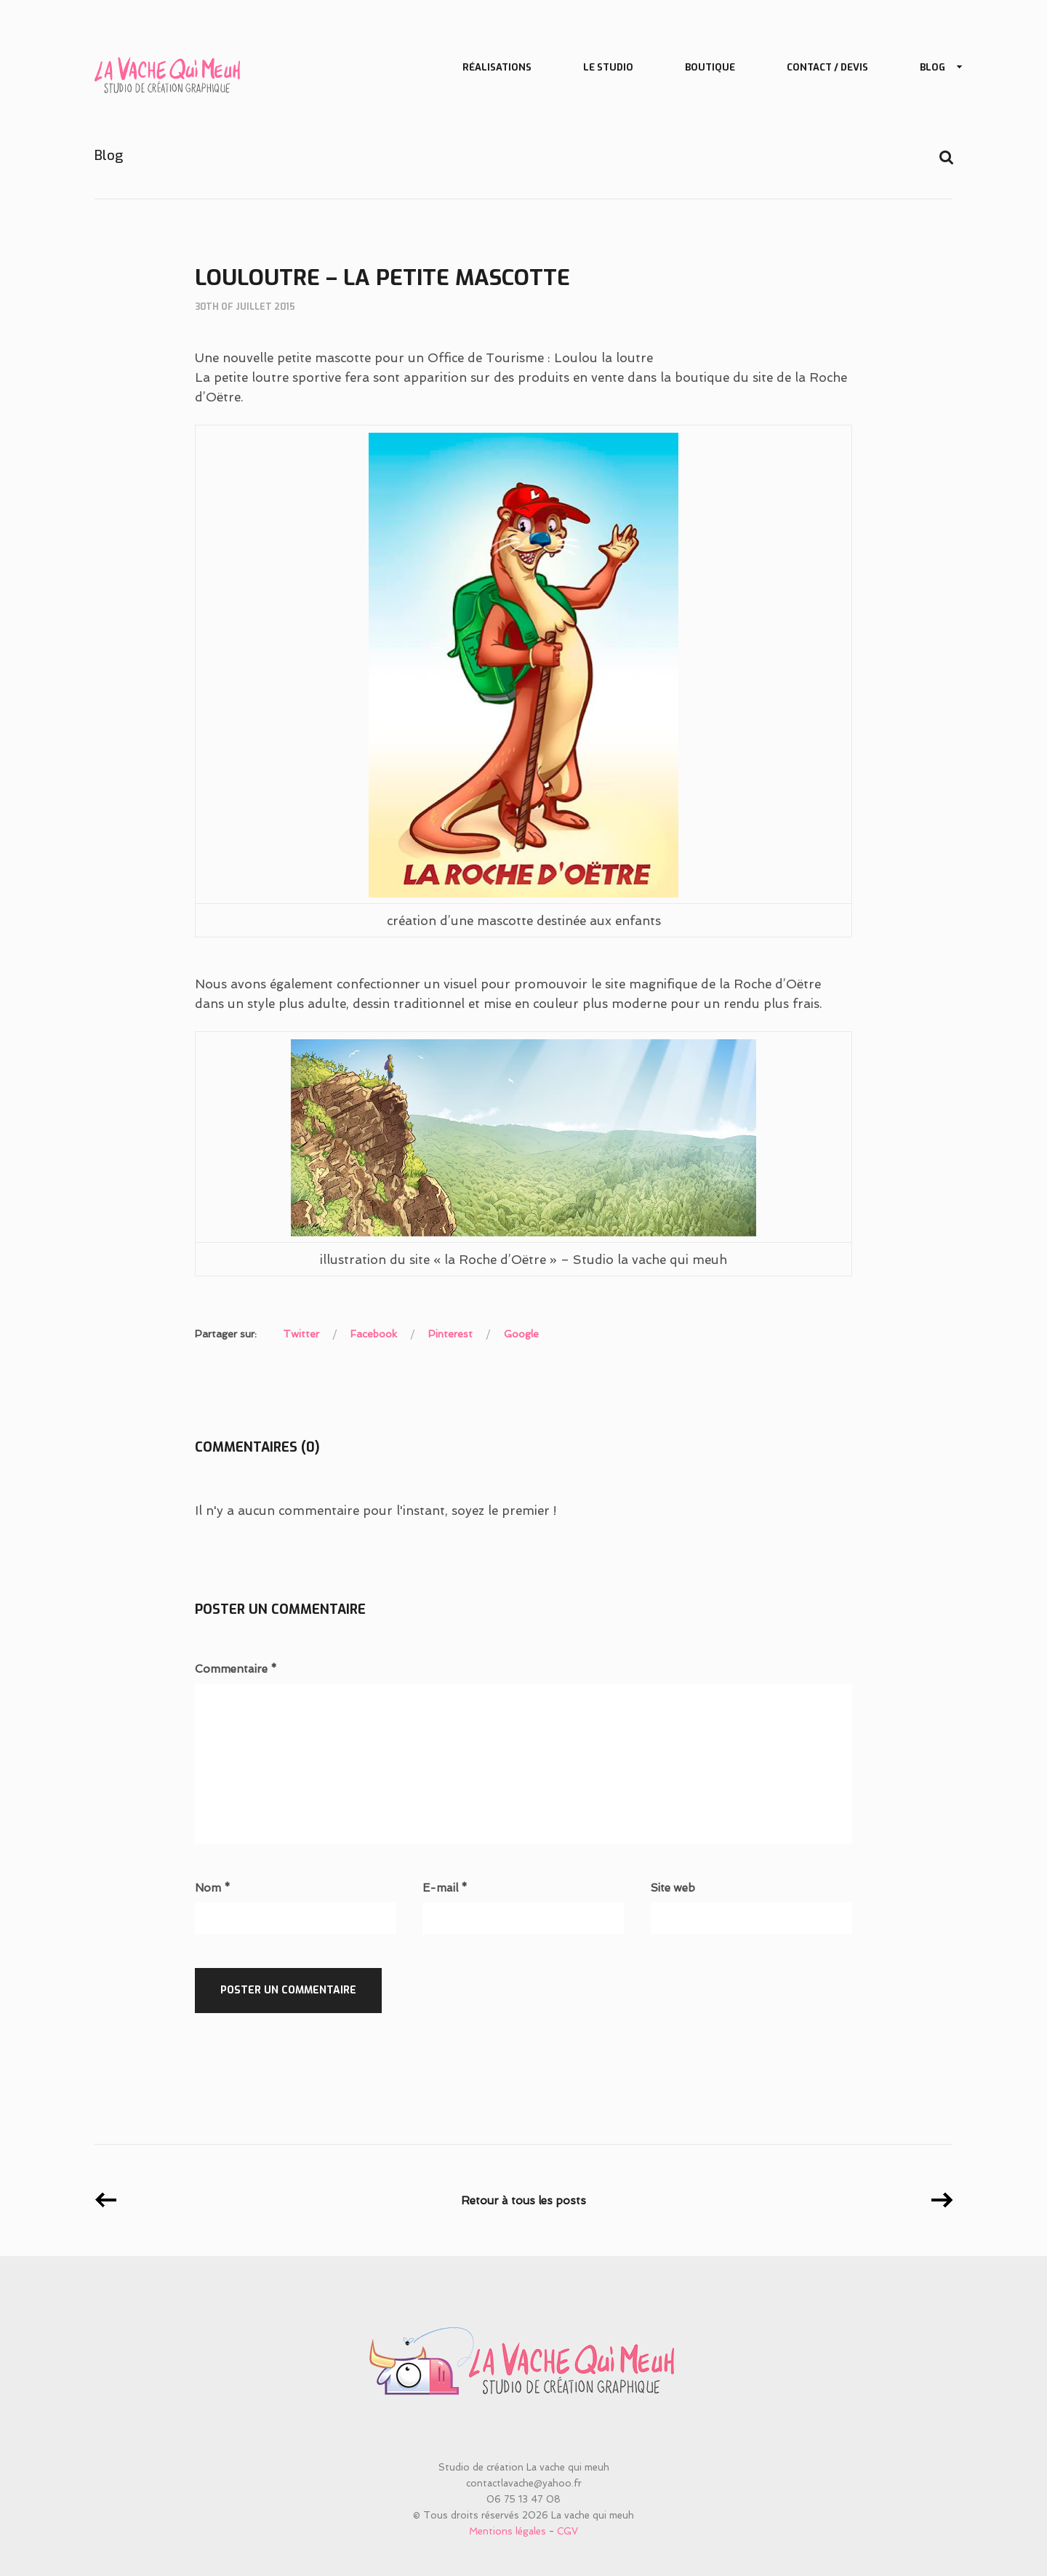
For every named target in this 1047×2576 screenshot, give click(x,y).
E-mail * (445, 1888)
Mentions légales (507, 2531)
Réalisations (496, 67)
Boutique (710, 67)
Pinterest (450, 1334)
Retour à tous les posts (523, 2200)
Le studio (608, 67)
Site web (673, 1888)
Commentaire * (236, 1669)
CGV (567, 2531)
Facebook (373, 1334)
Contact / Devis (827, 67)
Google (521, 1334)
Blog (935, 68)
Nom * (212, 1888)
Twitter (301, 1334)
